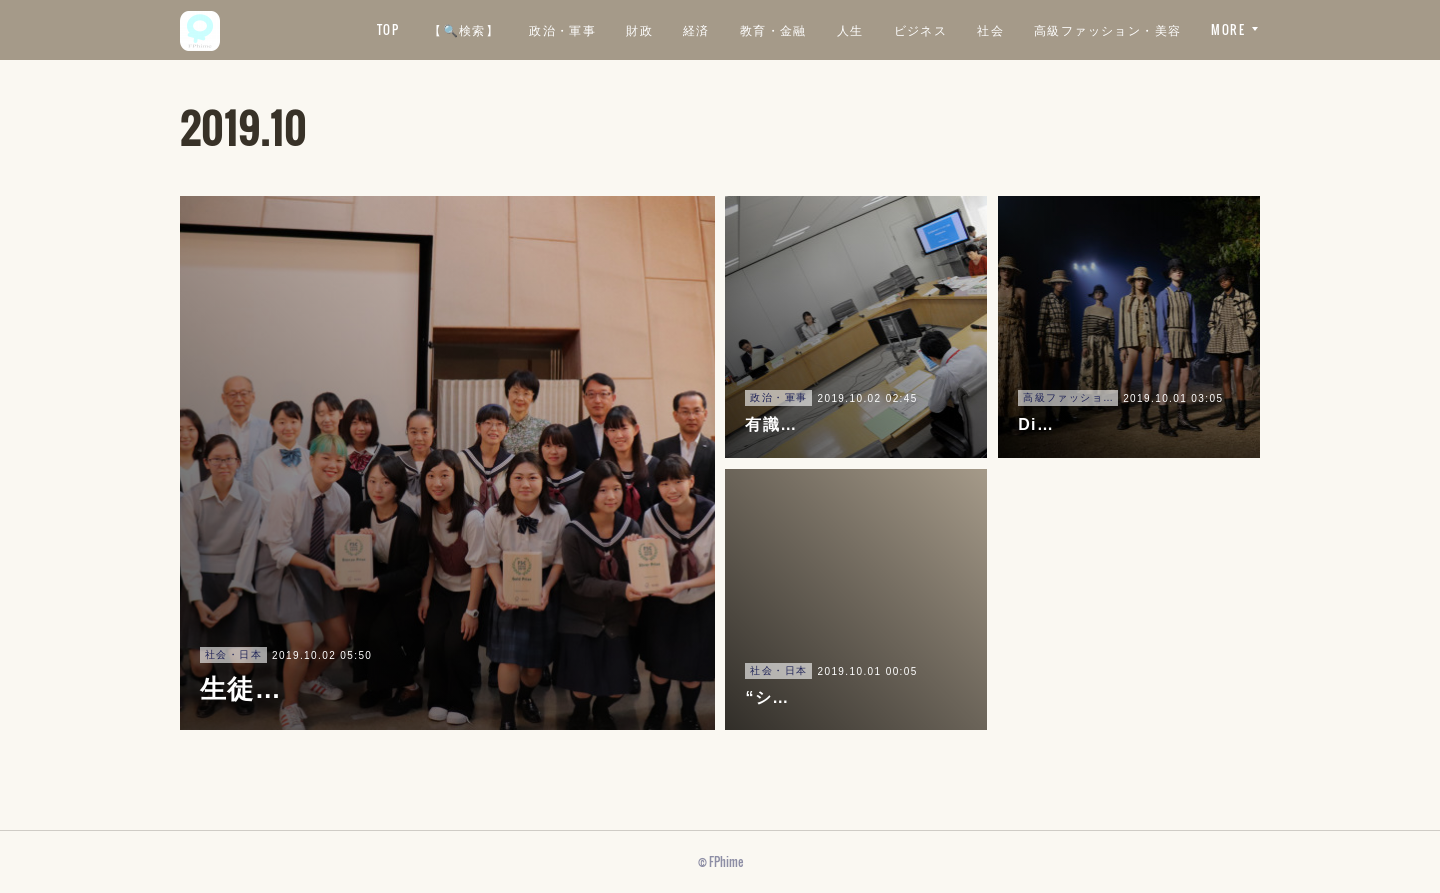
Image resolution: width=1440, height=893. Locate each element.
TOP (565, 29)
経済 (873, 29)
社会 (1168, 29)
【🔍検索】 (642, 29)
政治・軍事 (740, 29)
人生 (1027, 29)
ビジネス (1098, 29)
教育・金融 (950, 29)
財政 (817, 29)
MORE (1228, 29)
